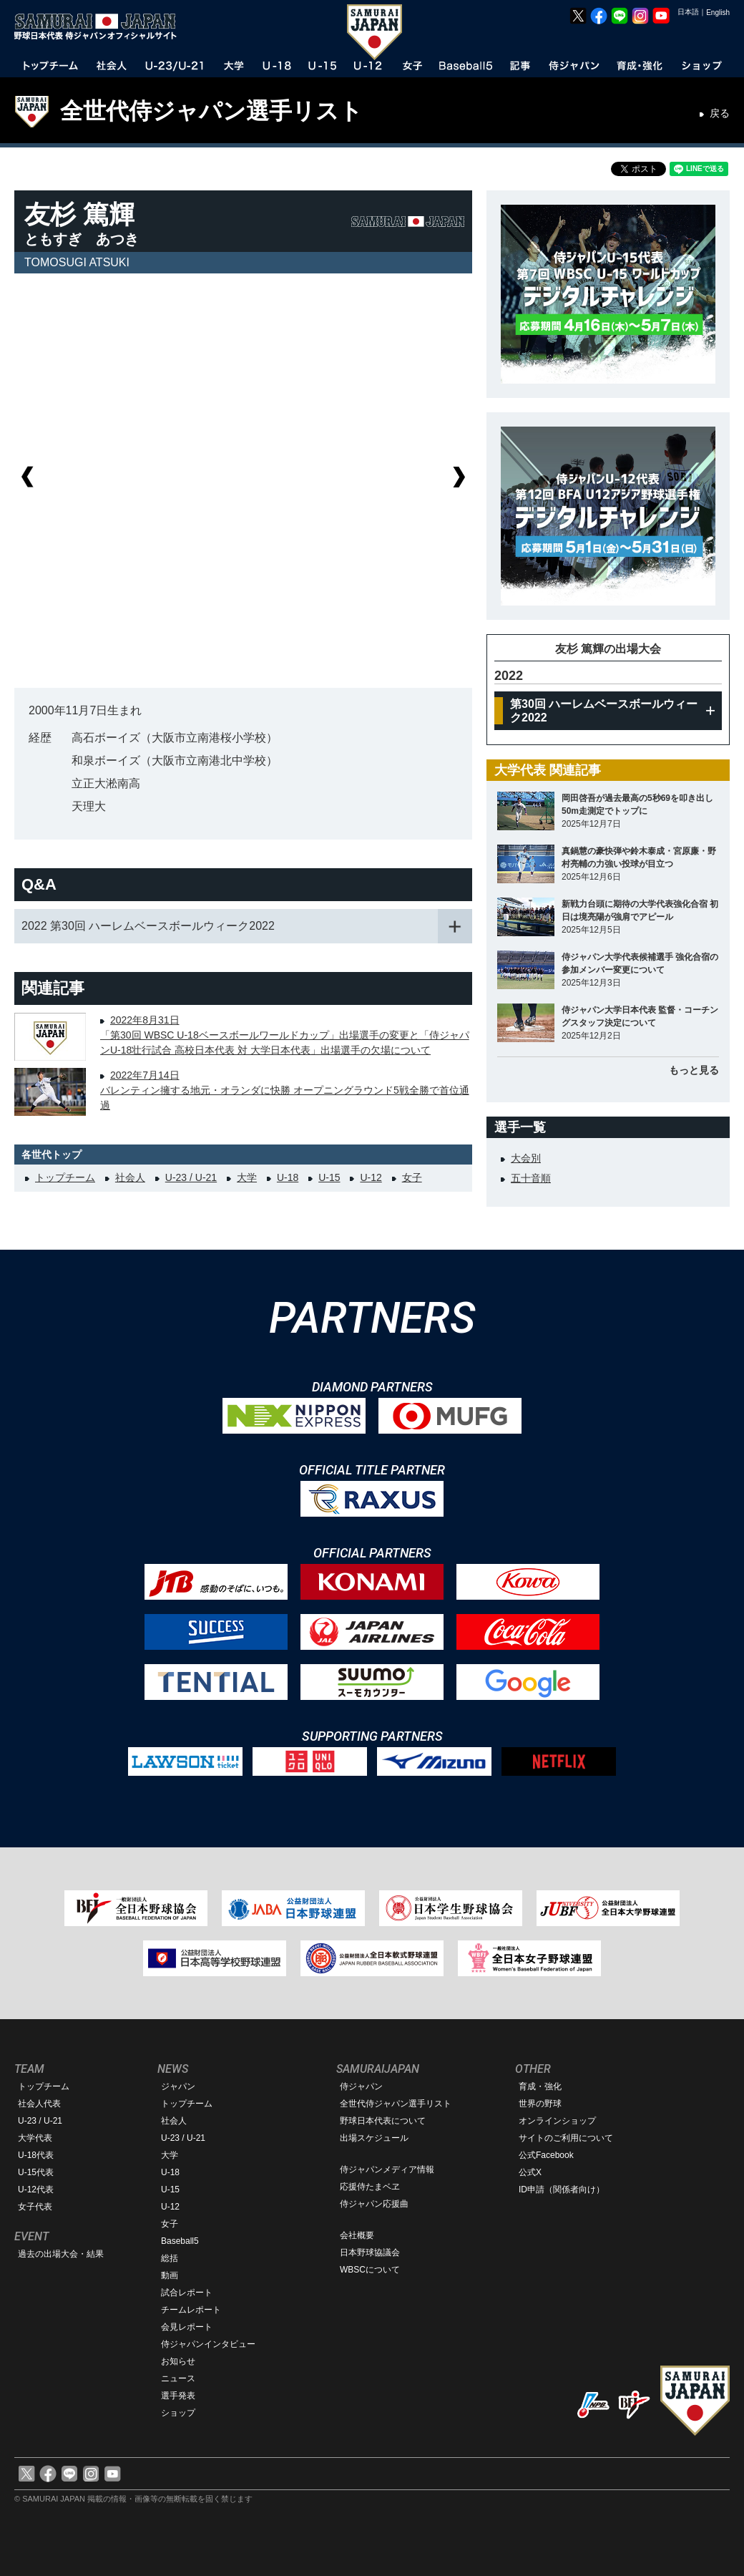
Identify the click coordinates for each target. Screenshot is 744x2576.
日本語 (688, 12)
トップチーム (65, 1177)
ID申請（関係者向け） (561, 2189)
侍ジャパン (361, 2086)
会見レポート (186, 2327)
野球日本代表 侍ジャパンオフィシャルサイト (100, 26)
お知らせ (178, 2361)
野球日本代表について (383, 2121)
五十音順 (531, 1178)
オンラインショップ (557, 2121)
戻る (720, 113)
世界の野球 (540, 2104)
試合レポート (186, 2293)
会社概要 (357, 2235)
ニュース (178, 2378)
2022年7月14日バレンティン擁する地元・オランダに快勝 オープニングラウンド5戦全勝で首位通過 (284, 1090)
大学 (247, 1177)
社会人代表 (39, 2104)
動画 (169, 2275)
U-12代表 (36, 2189)
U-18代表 (36, 2155)
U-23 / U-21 (191, 1177)
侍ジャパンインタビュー (208, 2344)
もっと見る (694, 1070)
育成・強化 (540, 2086)
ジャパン (178, 2086)
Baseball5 (180, 2241)
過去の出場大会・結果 (61, 2254)
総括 (169, 2258)
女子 (412, 1177)
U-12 (370, 1177)
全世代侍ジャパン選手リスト (211, 111)
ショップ (178, 2413)
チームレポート (191, 2310)
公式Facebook (546, 2155)
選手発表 (178, 2396)
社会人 (130, 1177)
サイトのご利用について (566, 2138)
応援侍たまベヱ (370, 2187)
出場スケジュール (374, 2138)
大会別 (526, 1158)
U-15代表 (36, 2172)
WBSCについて (370, 2270)
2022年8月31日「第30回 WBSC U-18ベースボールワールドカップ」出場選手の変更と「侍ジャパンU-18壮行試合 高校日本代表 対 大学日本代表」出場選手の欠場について (284, 1035)
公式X (530, 2172)
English (718, 12)
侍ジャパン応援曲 (374, 2204)
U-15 (329, 1177)
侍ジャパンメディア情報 (387, 2169)
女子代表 (35, 2207)
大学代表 (35, 2138)
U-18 (287, 1177)
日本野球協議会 (370, 2252)
